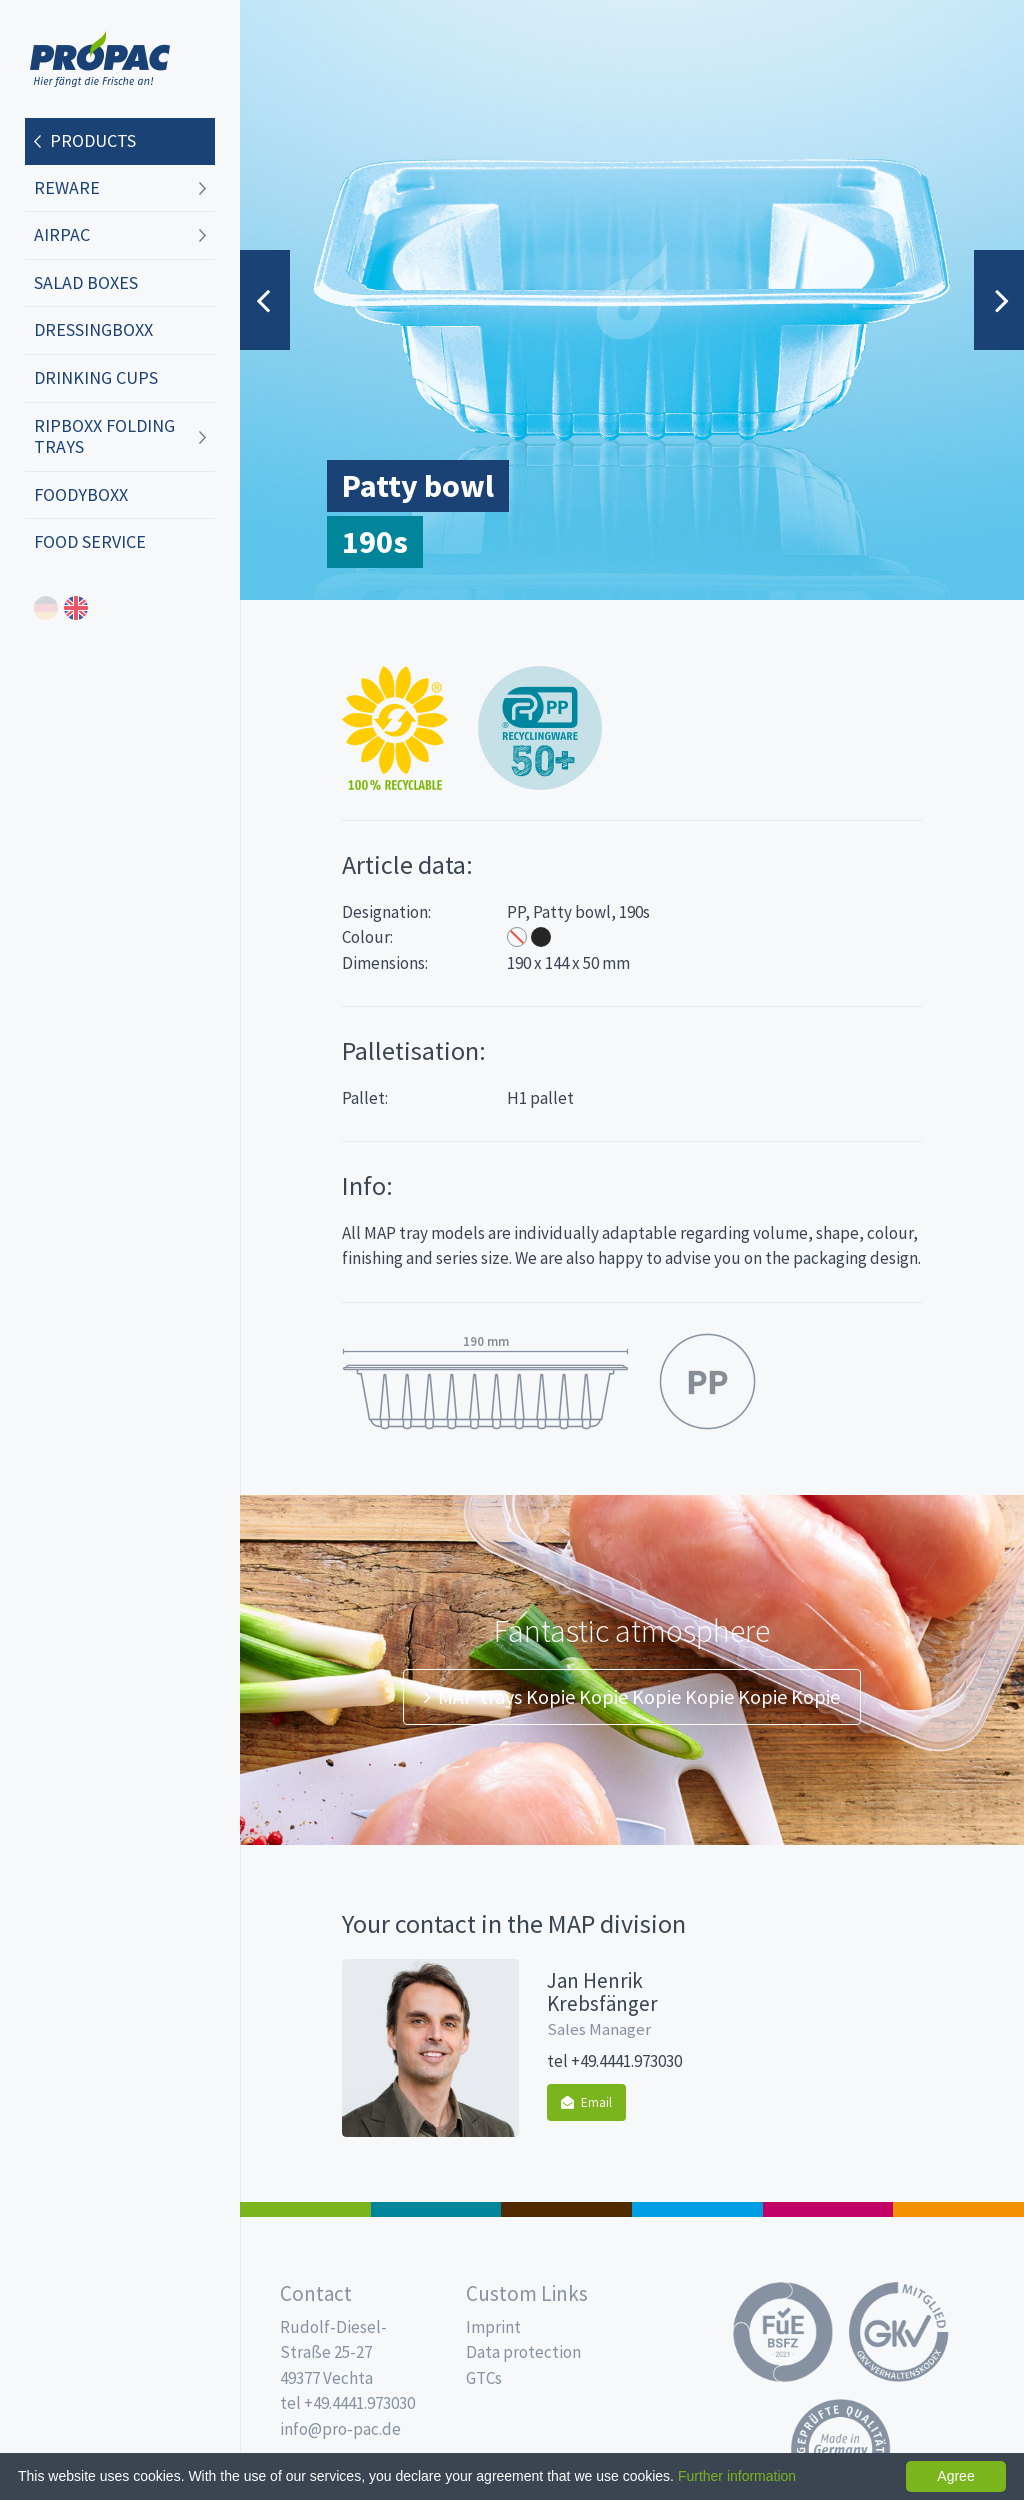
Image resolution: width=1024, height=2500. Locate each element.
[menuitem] (120, 142)
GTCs (484, 2378)
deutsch (46, 608)
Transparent (517, 937)
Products (93, 140)
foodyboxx (81, 494)
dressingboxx (93, 329)
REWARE (67, 187)
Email (586, 2102)
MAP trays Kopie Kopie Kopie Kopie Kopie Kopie (632, 1696)
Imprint (493, 2327)
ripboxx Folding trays (104, 436)
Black (541, 937)
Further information (737, 2476)
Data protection (523, 2352)
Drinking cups (96, 377)
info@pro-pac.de (340, 2429)
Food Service (90, 541)
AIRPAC (62, 234)
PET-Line (958, 2209)
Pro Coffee (566, 2209)
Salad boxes (86, 282)
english (76, 608)
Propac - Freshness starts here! (100, 59)
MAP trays (436, 2209)
